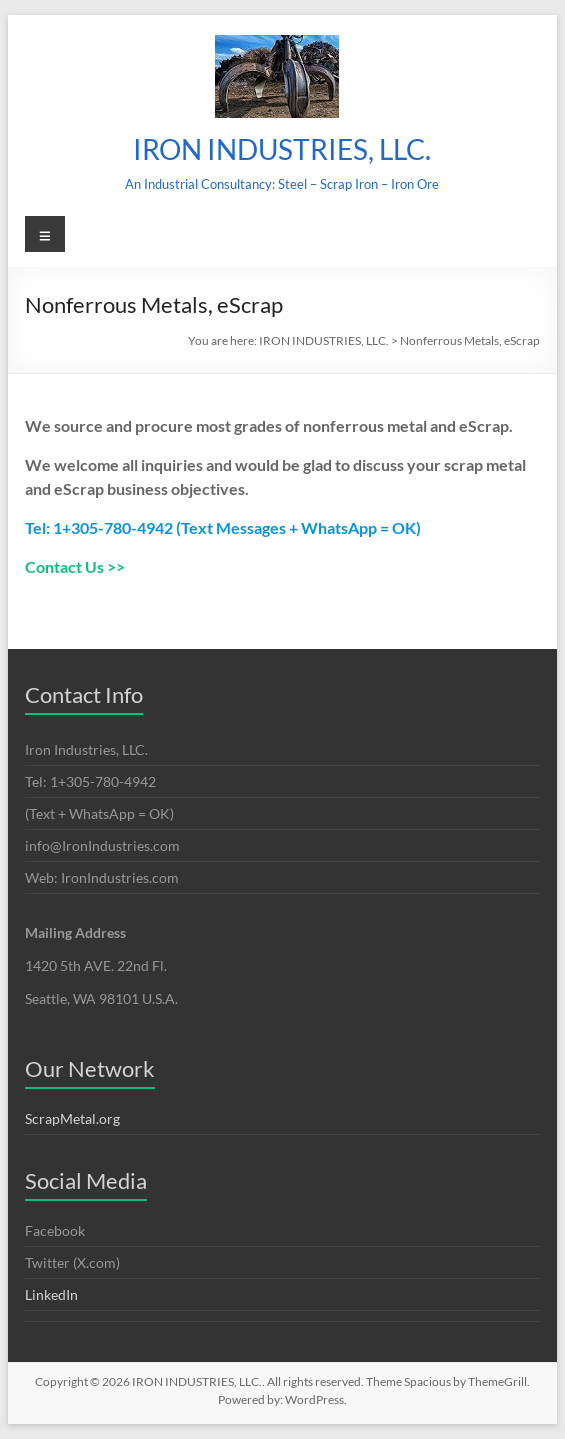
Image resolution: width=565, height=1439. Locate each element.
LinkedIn (51, 1294)
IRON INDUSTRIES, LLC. (282, 149)
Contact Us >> (75, 566)
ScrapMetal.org (72, 1118)
